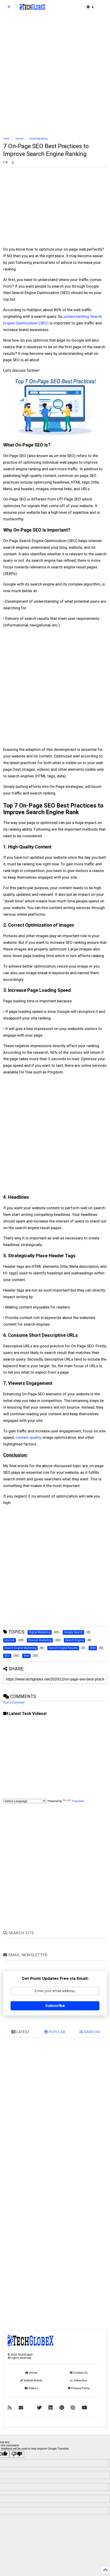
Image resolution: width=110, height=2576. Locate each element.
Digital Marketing (38, 138)
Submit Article (31, 2380)
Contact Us (79, 2372)
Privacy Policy (79, 2388)
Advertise (78, 2380)
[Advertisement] (55, 75)
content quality (28, 1437)
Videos (31, 2388)
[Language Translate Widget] (24, 1801)
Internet (19, 138)
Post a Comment (14, 1702)
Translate (73, 1801)
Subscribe (55, 2006)
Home (6, 138)
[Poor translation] (16, 2454)
